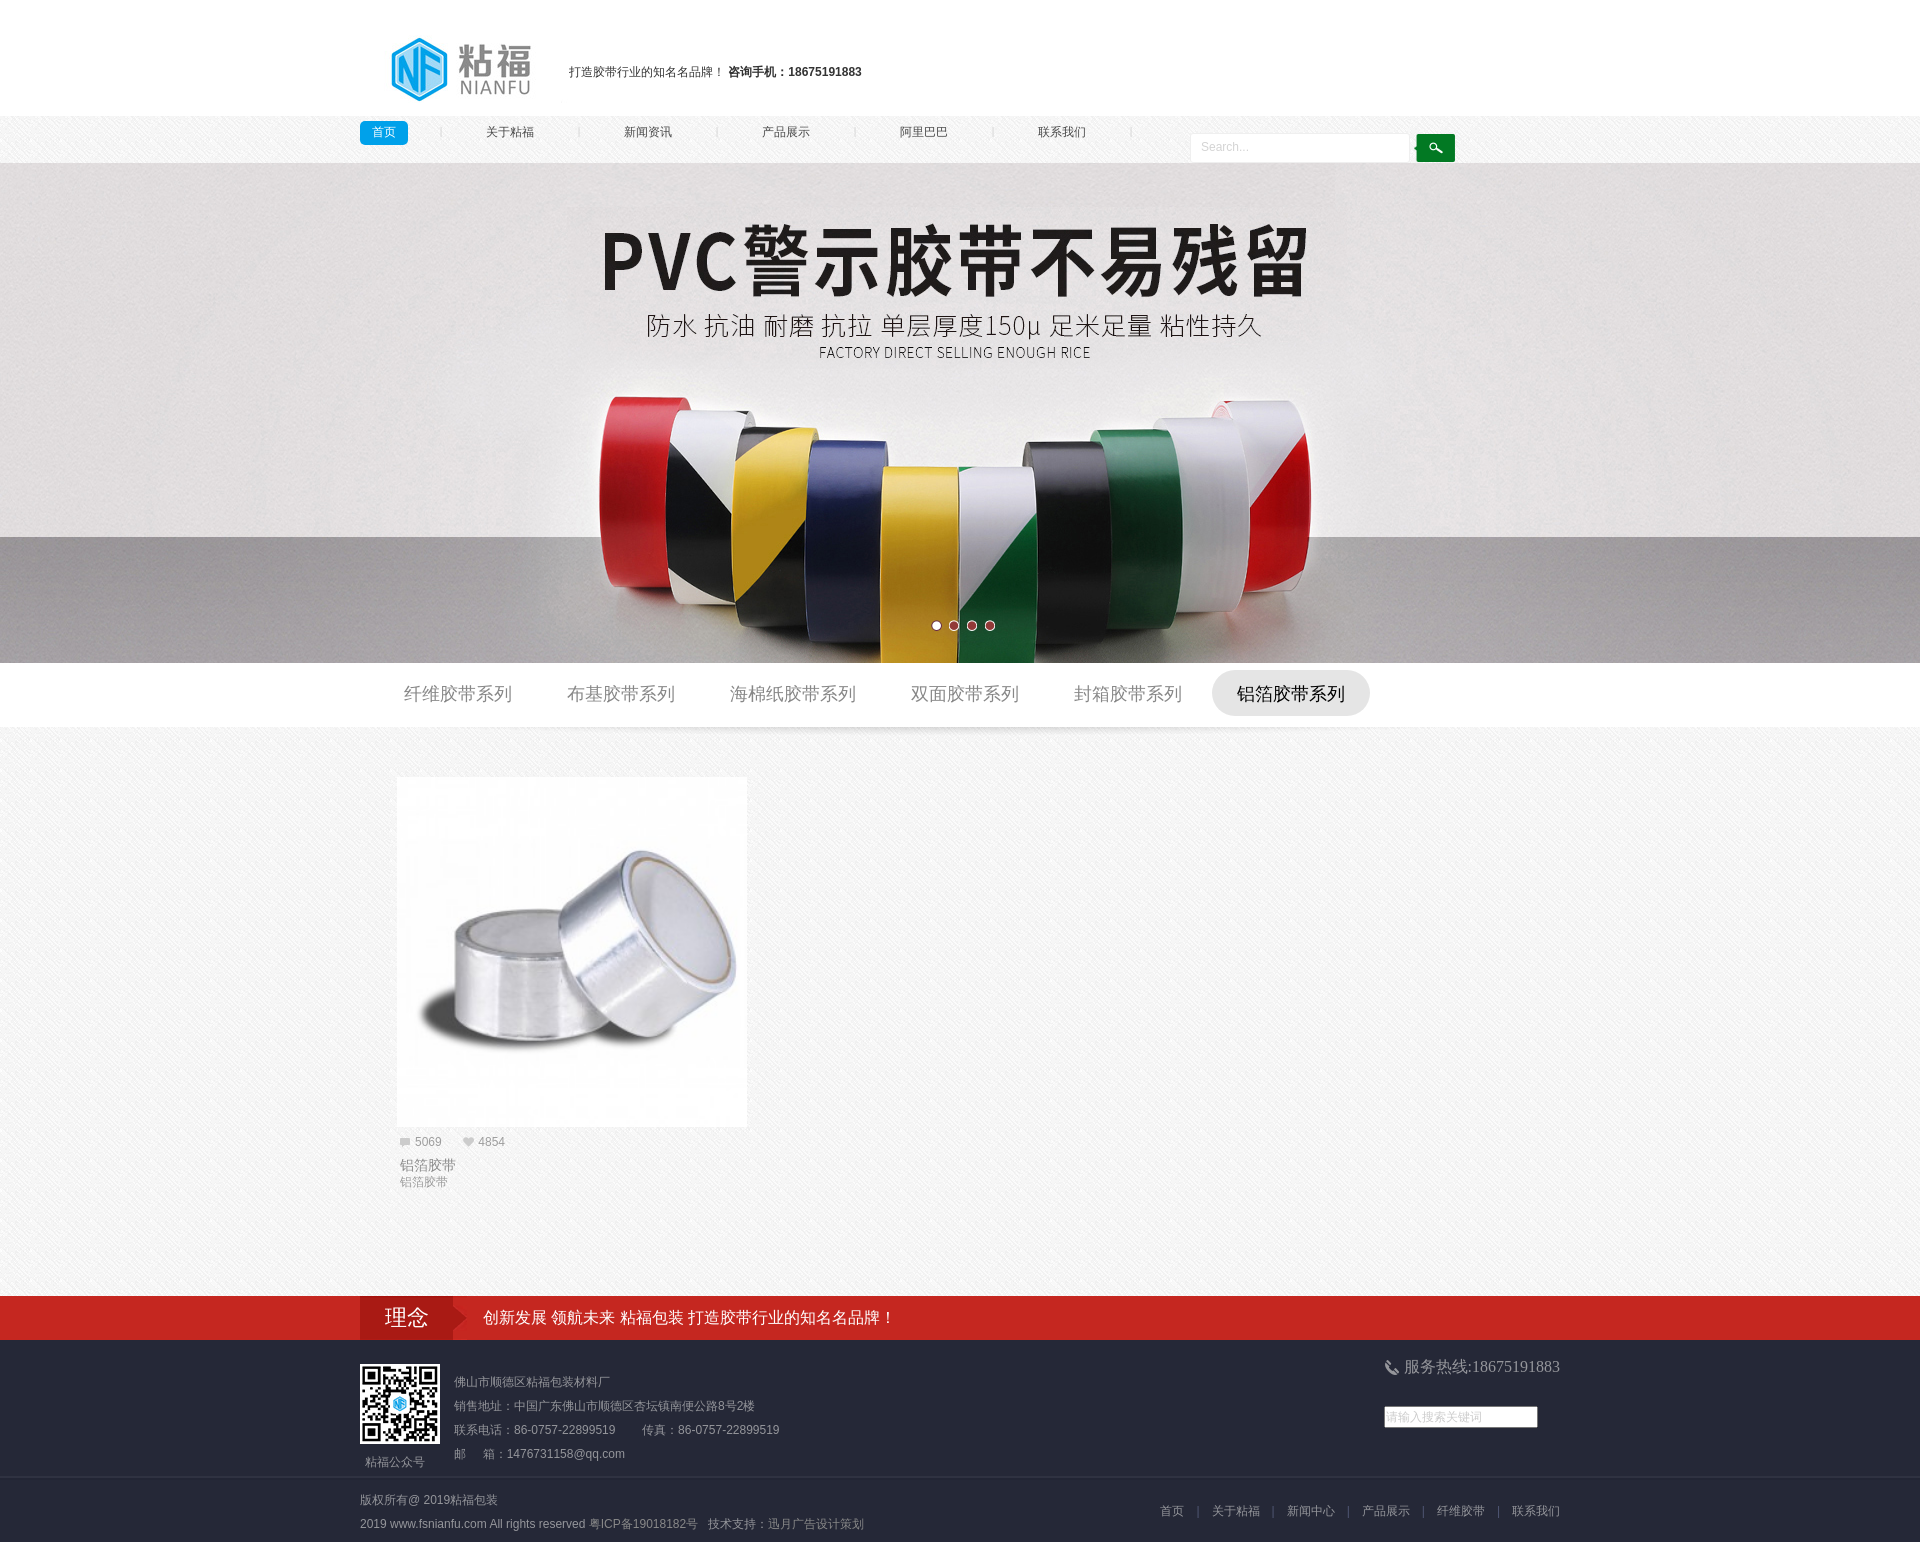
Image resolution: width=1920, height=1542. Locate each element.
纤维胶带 (1461, 1511)
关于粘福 (510, 132)
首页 (384, 132)
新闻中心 (1311, 1511)
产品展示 (786, 132)
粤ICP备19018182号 (643, 1524)
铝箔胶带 (428, 1165)
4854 (491, 1142)
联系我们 (1062, 132)
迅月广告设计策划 (816, 1524)
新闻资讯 (648, 132)
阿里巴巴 (924, 132)
